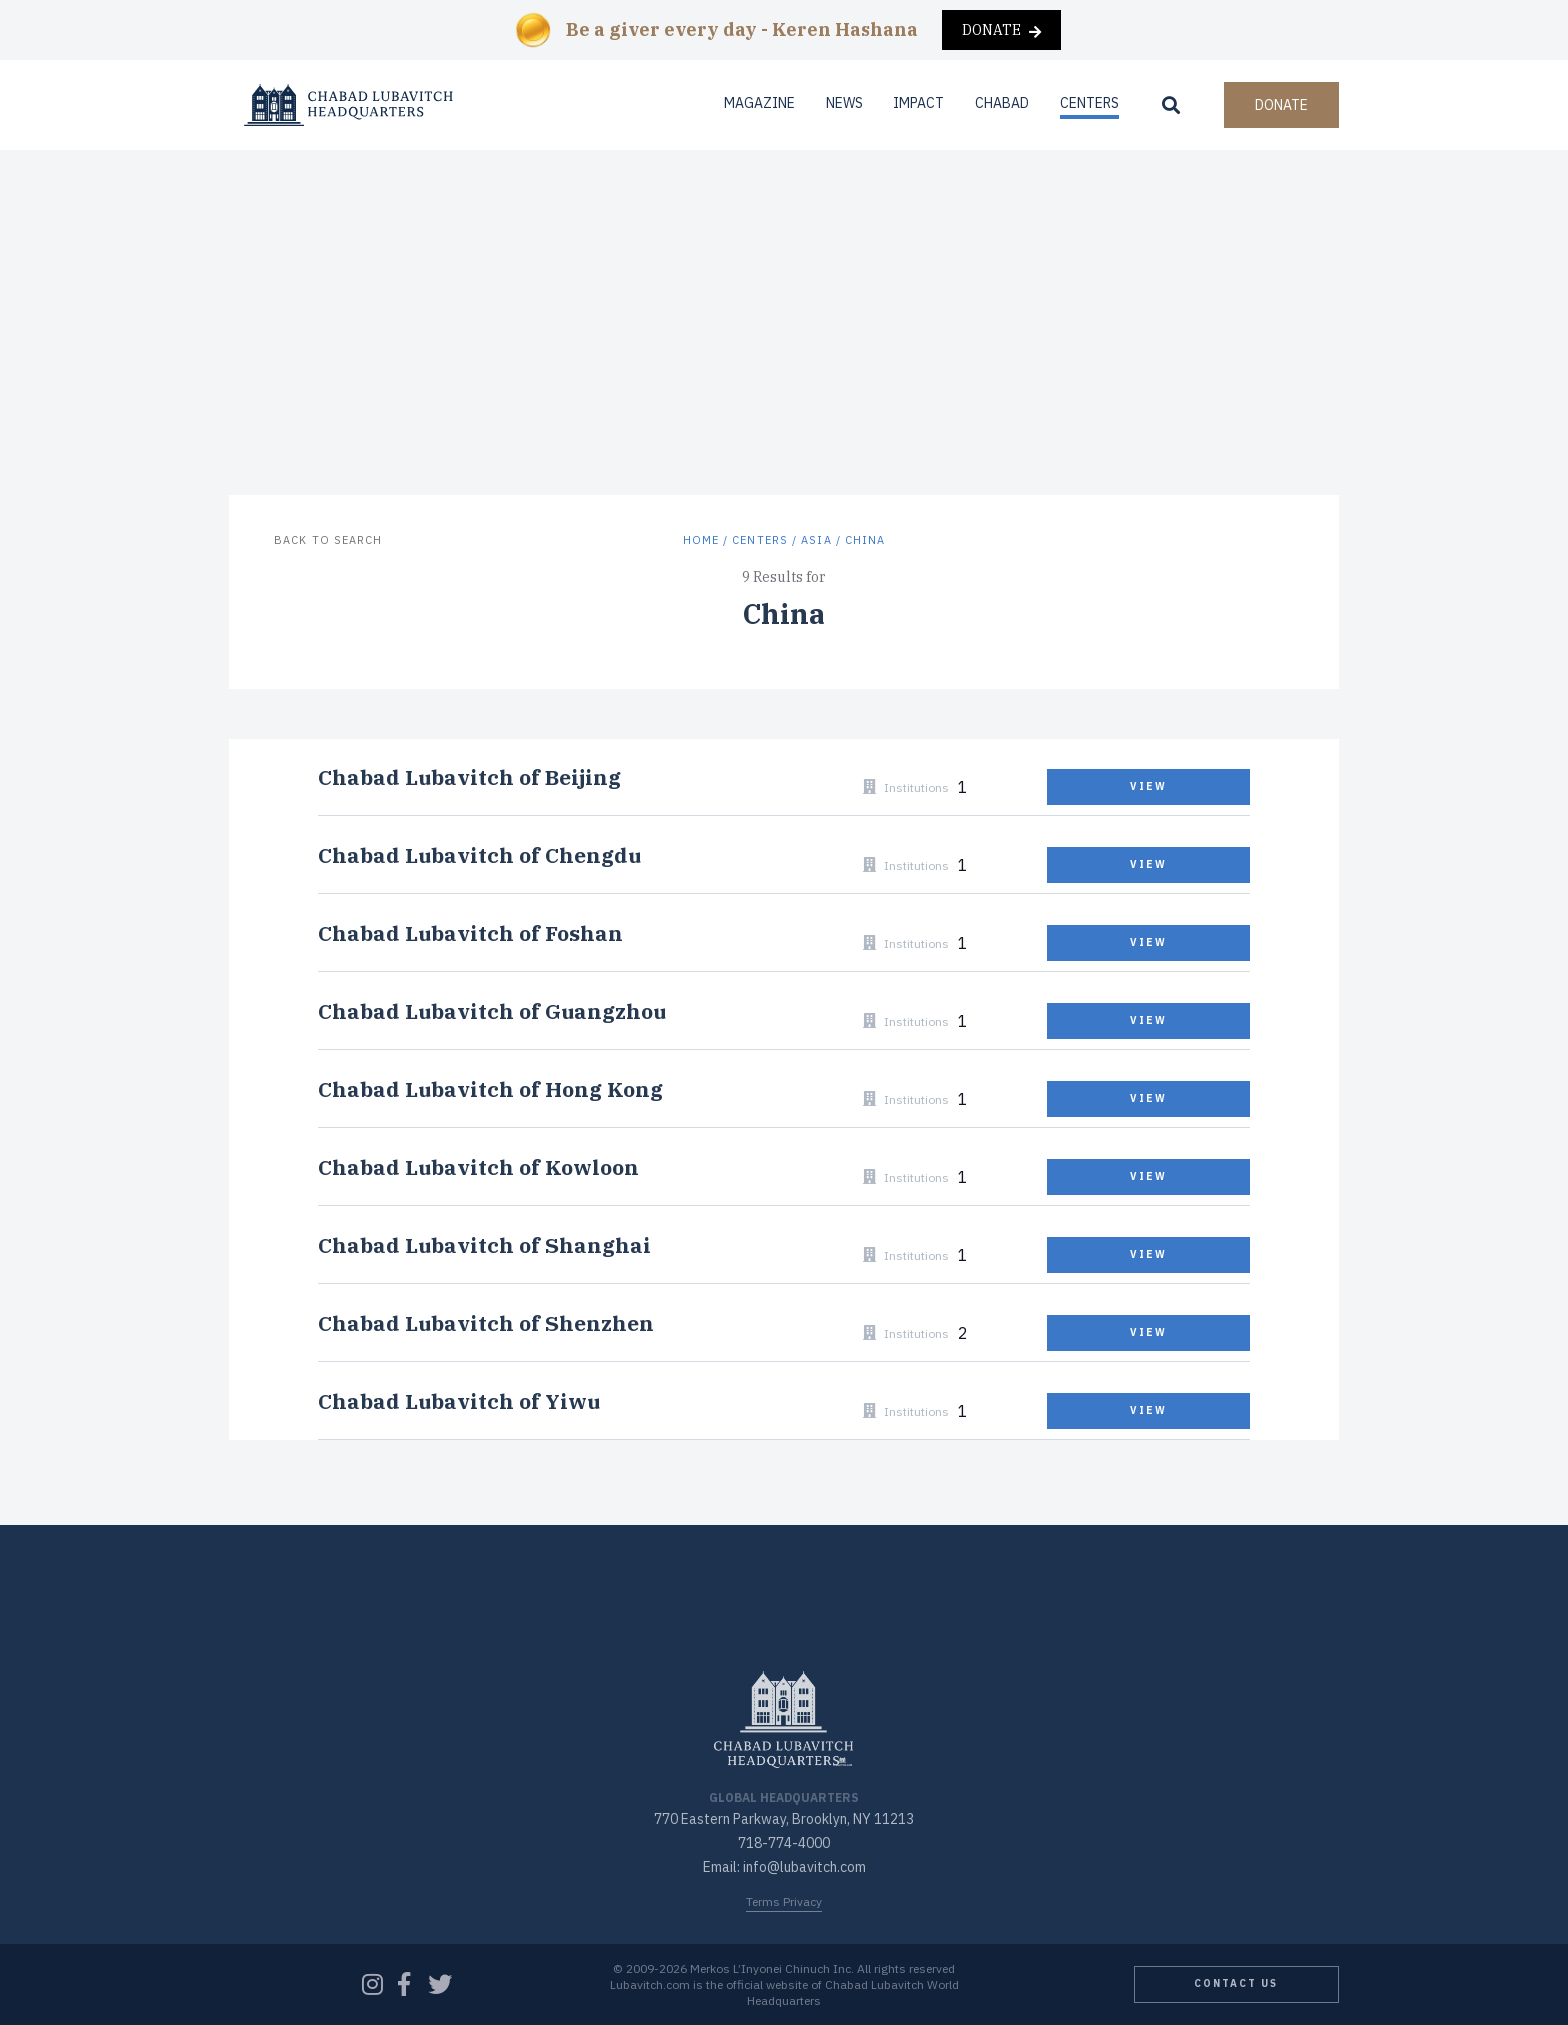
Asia (816, 540)
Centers (1089, 103)
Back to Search (328, 540)
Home (701, 540)
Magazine (759, 103)
